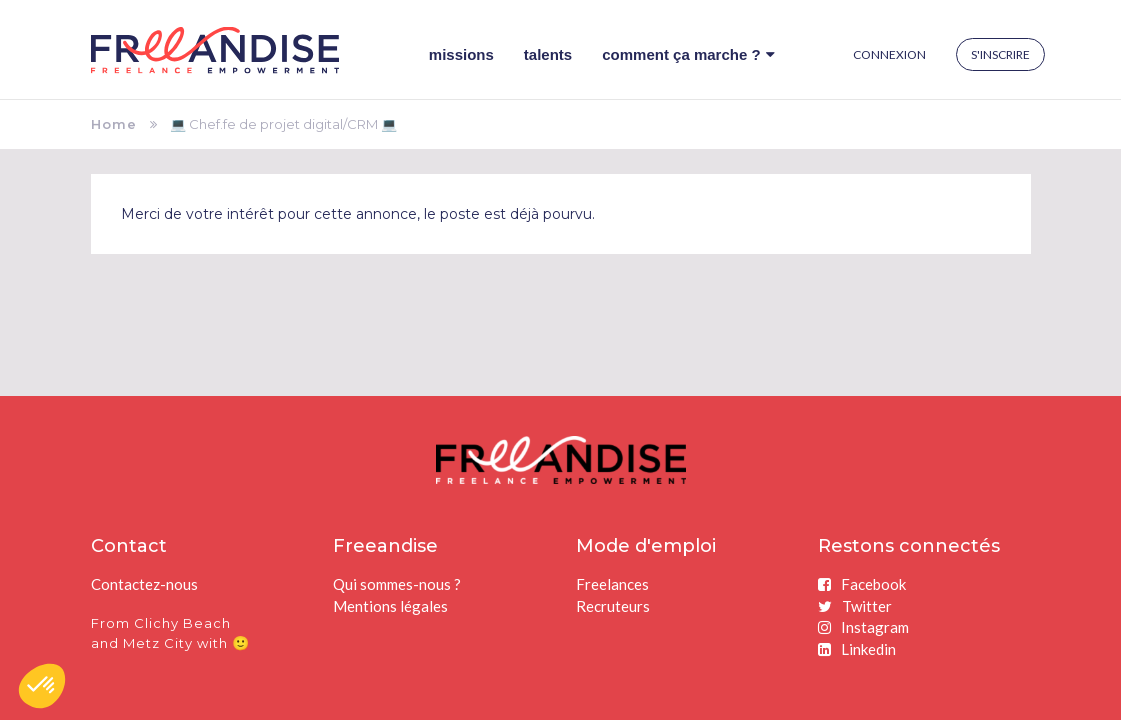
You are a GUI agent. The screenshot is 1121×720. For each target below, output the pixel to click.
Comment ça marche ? (688, 54)
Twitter (855, 606)
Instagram (863, 627)
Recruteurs (613, 606)
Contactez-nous (144, 584)
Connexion (889, 54)
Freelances (612, 584)
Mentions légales (390, 606)
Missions (461, 54)
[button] (42, 686)
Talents (548, 54)
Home (114, 124)
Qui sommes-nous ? (397, 584)
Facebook (862, 584)
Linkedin (857, 649)
